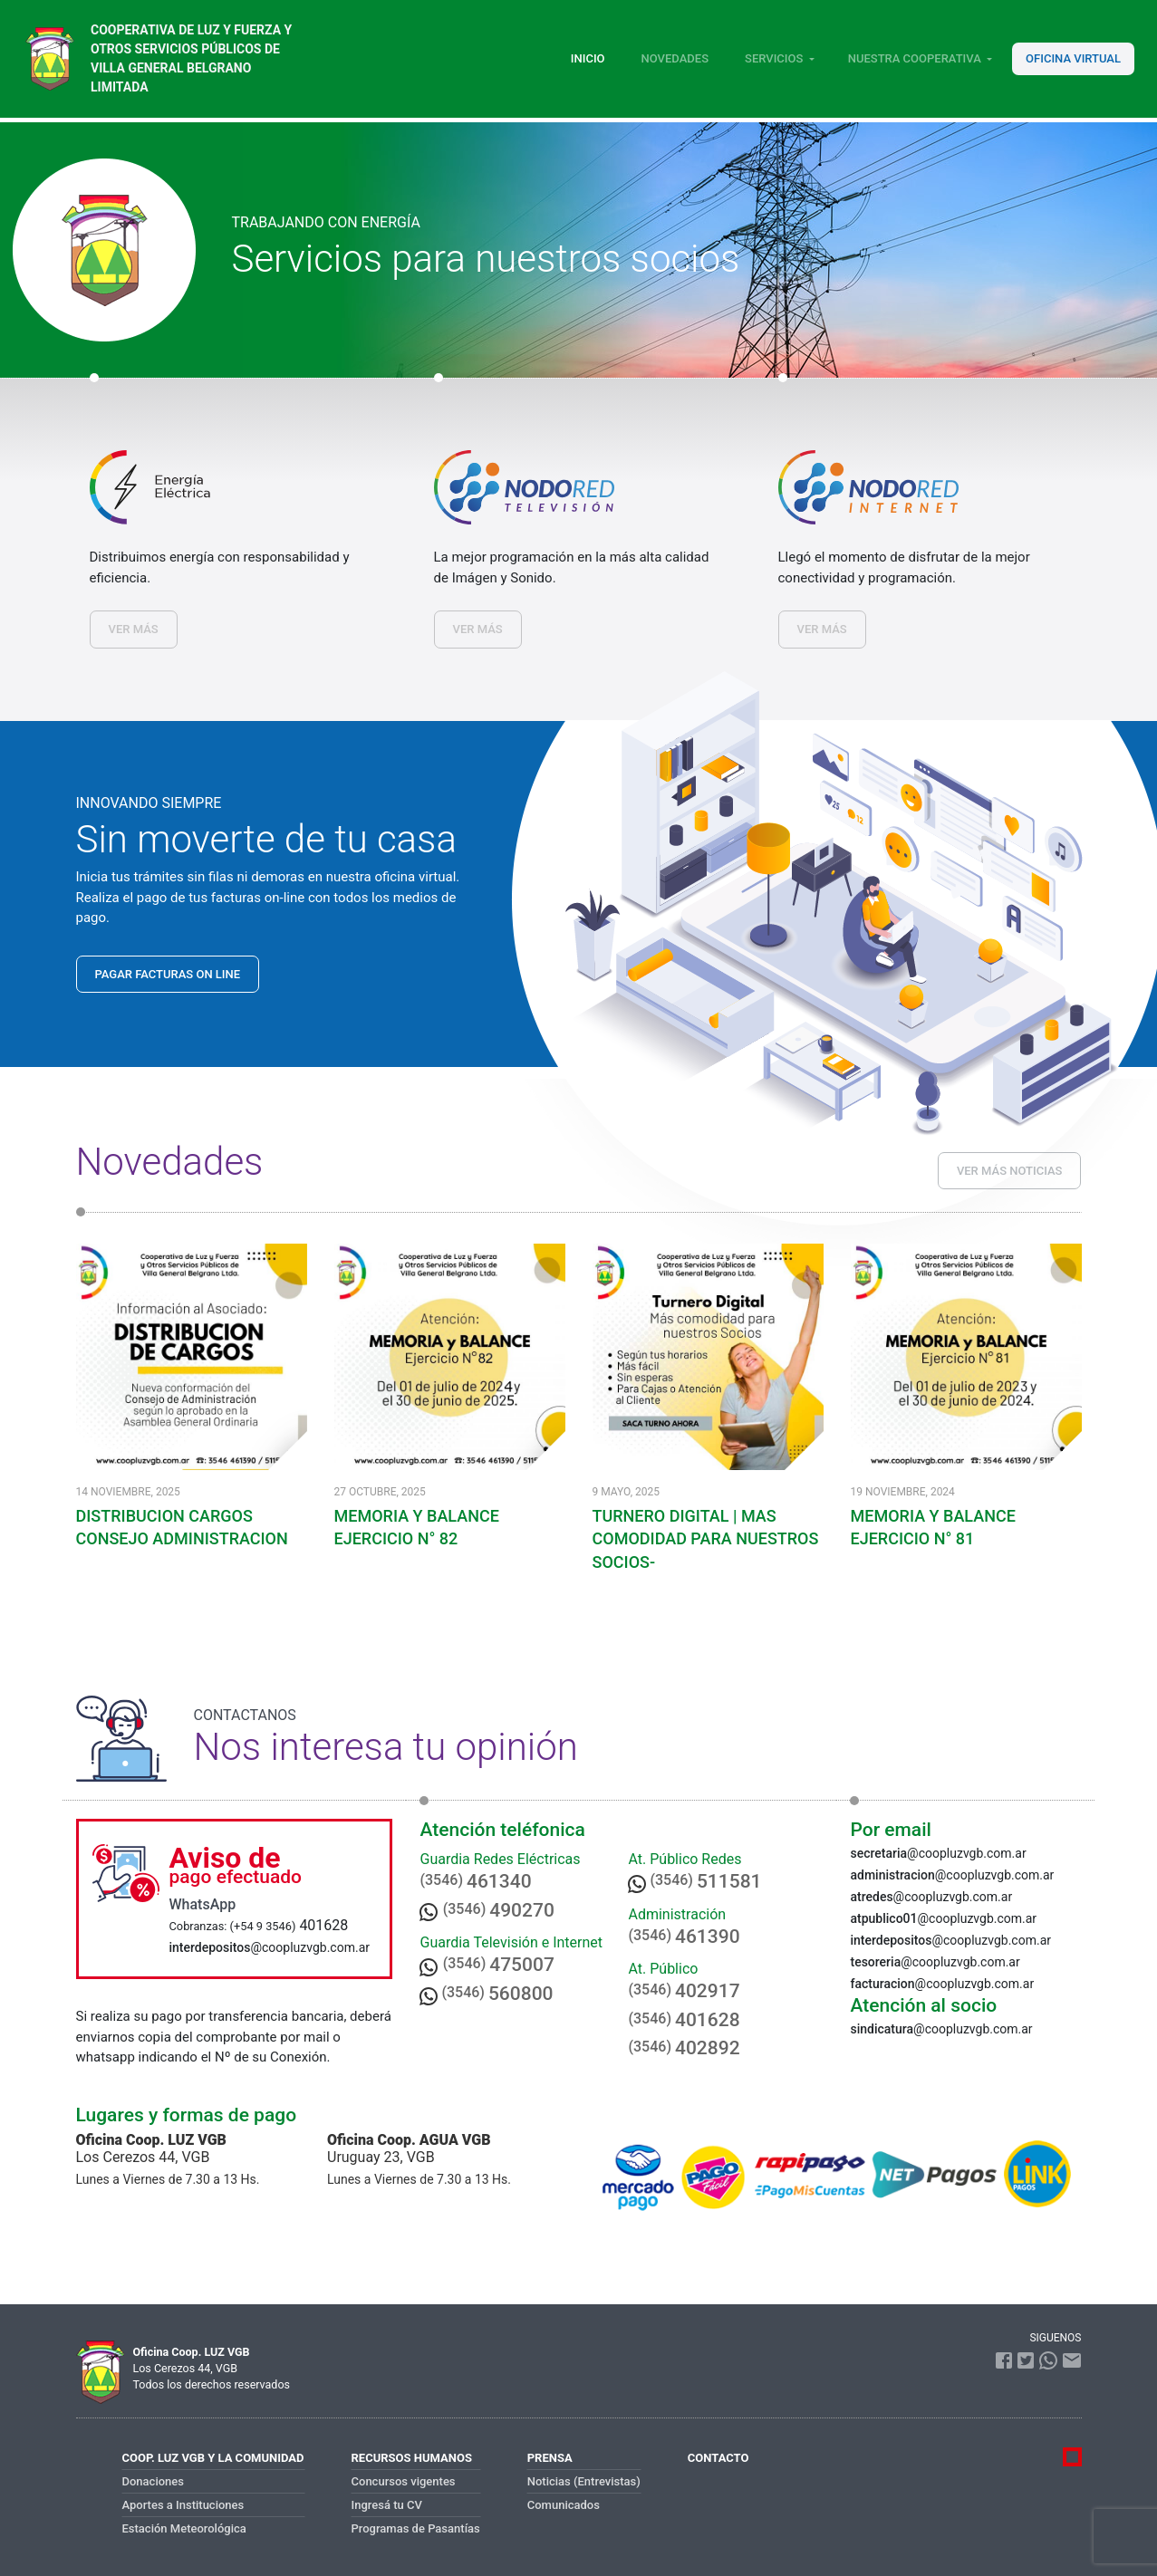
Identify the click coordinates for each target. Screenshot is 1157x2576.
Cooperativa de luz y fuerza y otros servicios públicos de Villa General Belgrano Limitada (191, 58)
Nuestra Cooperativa (914, 58)
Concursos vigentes (404, 2481)
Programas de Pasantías (416, 2528)
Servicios (774, 58)
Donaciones (153, 2481)
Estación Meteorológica (184, 2528)
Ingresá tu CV (387, 2505)
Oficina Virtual (1073, 58)
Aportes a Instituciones (183, 2505)
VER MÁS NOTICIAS (1010, 1170)
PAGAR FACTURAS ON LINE (168, 974)
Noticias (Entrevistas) (584, 2481)
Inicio (588, 58)
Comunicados (563, 2505)
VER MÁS (134, 629)
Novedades (675, 58)
